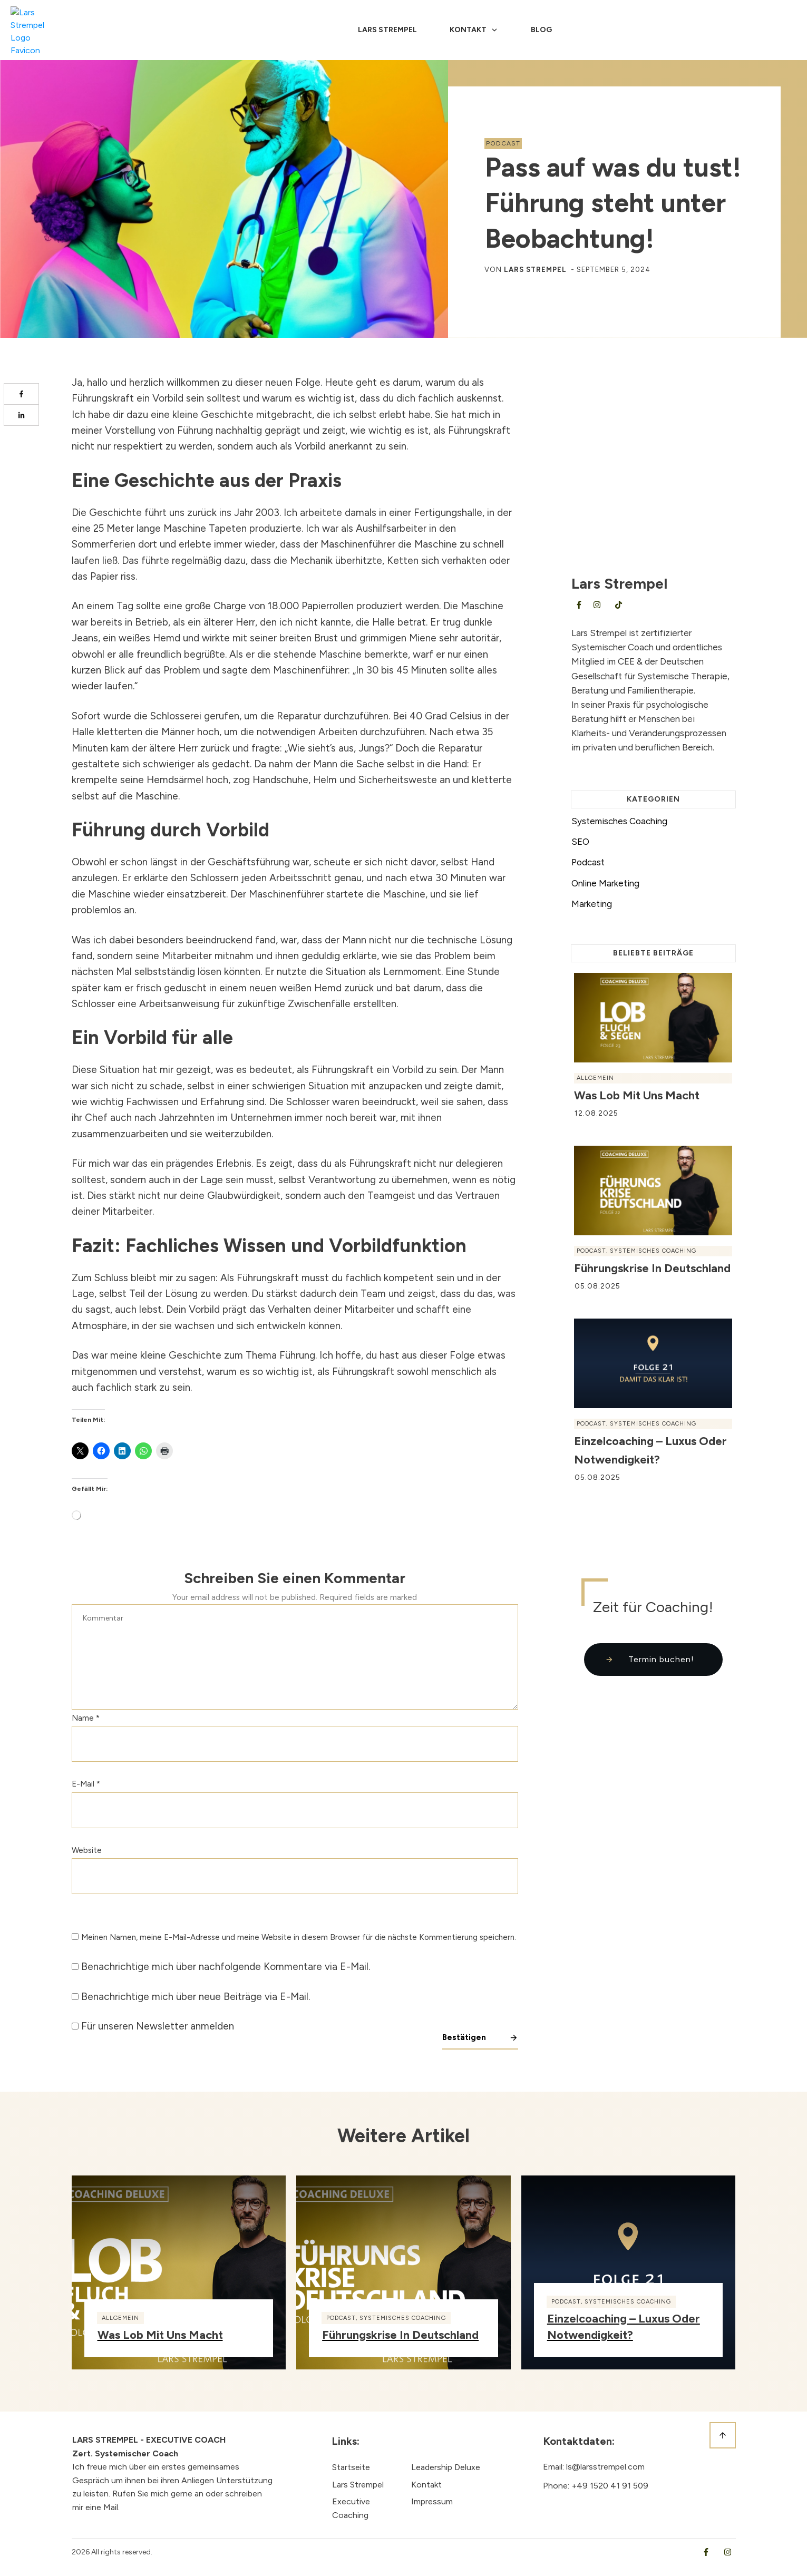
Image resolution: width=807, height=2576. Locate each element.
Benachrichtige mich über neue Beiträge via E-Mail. (195, 1996)
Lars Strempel (535, 270)
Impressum (432, 2501)
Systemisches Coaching (619, 821)
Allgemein (595, 1078)
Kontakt (426, 2485)
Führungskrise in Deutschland (652, 1268)
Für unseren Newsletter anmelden (157, 2026)
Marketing (591, 904)
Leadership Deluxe (445, 2467)
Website (87, 1850)
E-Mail (86, 1784)
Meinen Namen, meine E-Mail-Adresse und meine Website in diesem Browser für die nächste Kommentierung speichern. (298, 1937)
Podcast (503, 143)
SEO (580, 841)
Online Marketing (605, 883)
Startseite (351, 2467)
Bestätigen (464, 2037)
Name (86, 1718)
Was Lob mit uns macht (636, 1095)
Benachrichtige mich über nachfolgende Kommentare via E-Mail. (225, 1966)
